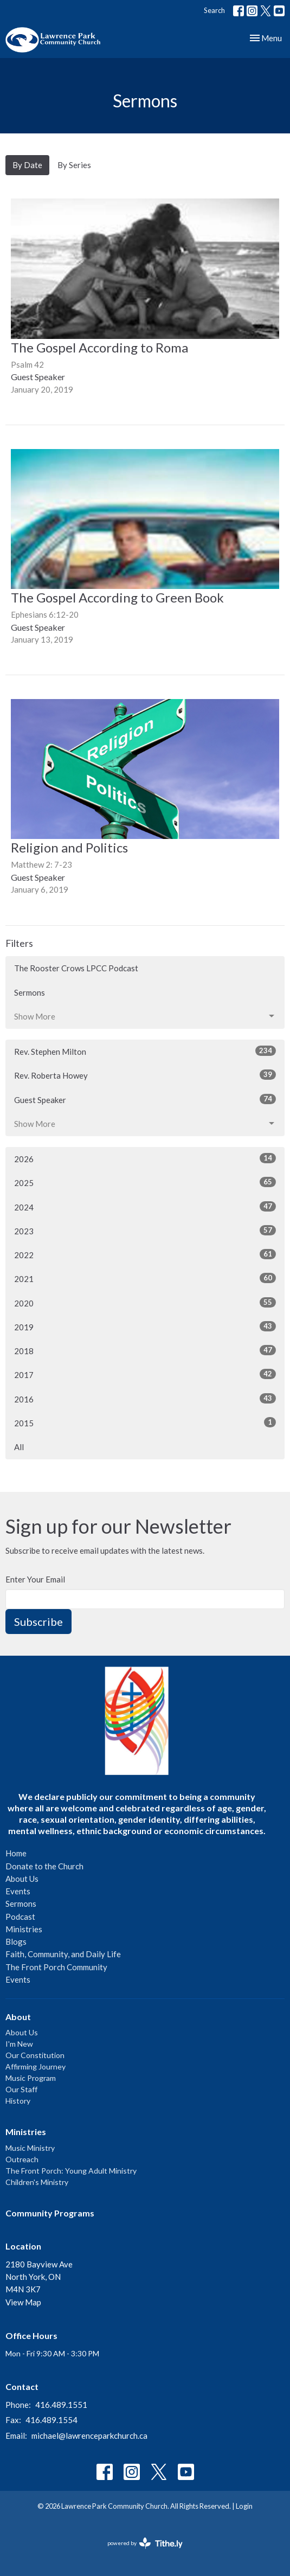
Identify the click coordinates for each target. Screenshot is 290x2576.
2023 (145, 1230)
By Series (74, 165)
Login (244, 2506)
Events (17, 1891)
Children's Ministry (36, 2182)
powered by (145, 2543)
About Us (21, 1878)
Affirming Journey (35, 2066)
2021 (145, 1278)
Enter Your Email (35, 1579)
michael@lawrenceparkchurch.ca (89, 2435)
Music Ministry (30, 2147)
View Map (23, 2302)
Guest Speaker (145, 1099)
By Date (27, 165)
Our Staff (21, 2089)
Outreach (21, 2159)
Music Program (30, 2077)
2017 (145, 1374)
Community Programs (49, 2213)
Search (214, 10)
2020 (145, 1302)
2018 (145, 1350)
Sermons (29, 992)
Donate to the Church (44, 1866)
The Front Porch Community (56, 1967)
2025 (145, 1182)
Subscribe (38, 1621)
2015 (145, 1422)
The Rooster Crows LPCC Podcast (76, 968)
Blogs (16, 1941)
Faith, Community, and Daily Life (63, 1954)
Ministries (23, 1929)
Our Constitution (35, 2055)
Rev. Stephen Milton (145, 1051)
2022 (145, 1254)
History (17, 2100)
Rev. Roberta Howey (145, 1074)
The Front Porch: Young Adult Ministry (71, 2170)
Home (16, 1853)
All (19, 1447)
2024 (145, 1206)
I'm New (19, 2043)
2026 (145, 1158)
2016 (145, 1398)
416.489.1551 (61, 2405)
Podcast (20, 1916)
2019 (145, 1326)
